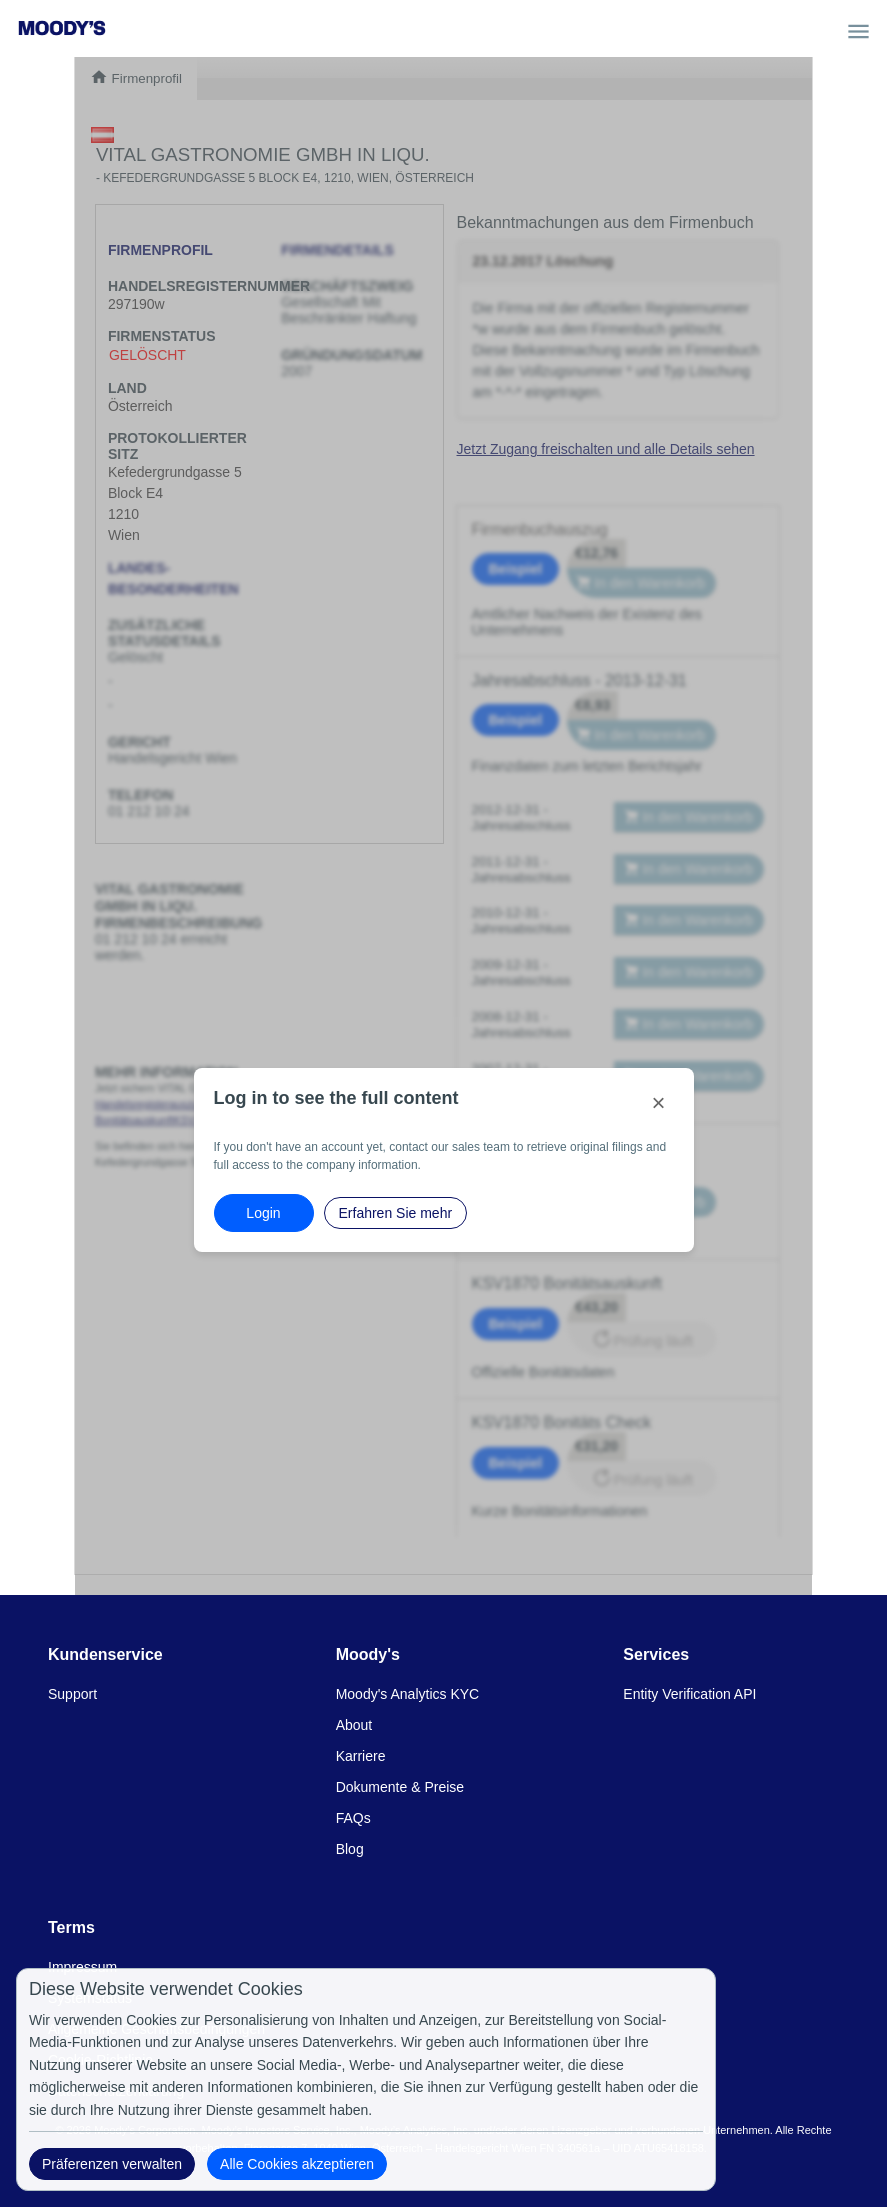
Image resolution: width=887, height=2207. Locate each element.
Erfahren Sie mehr (396, 1213)
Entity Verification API (689, 1694)
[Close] (659, 1103)
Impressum (82, 1967)
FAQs (353, 1818)
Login (263, 1213)
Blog (350, 1849)
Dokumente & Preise (400, 1787)
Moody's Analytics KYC (408, 1694)
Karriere (361, 1756)
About (354, 1725)
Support (72, 1694)
